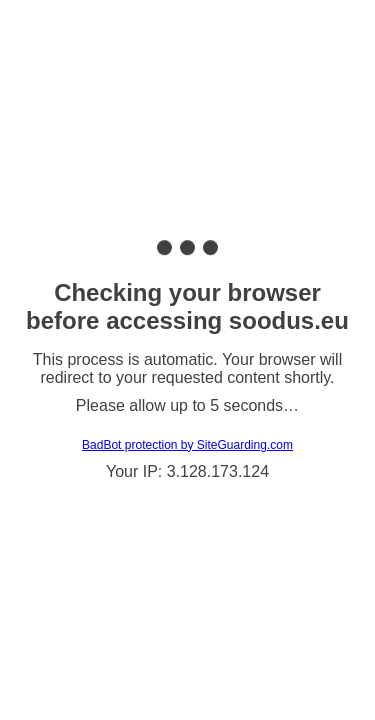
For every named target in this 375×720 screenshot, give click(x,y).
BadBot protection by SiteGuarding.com (187, 445)
